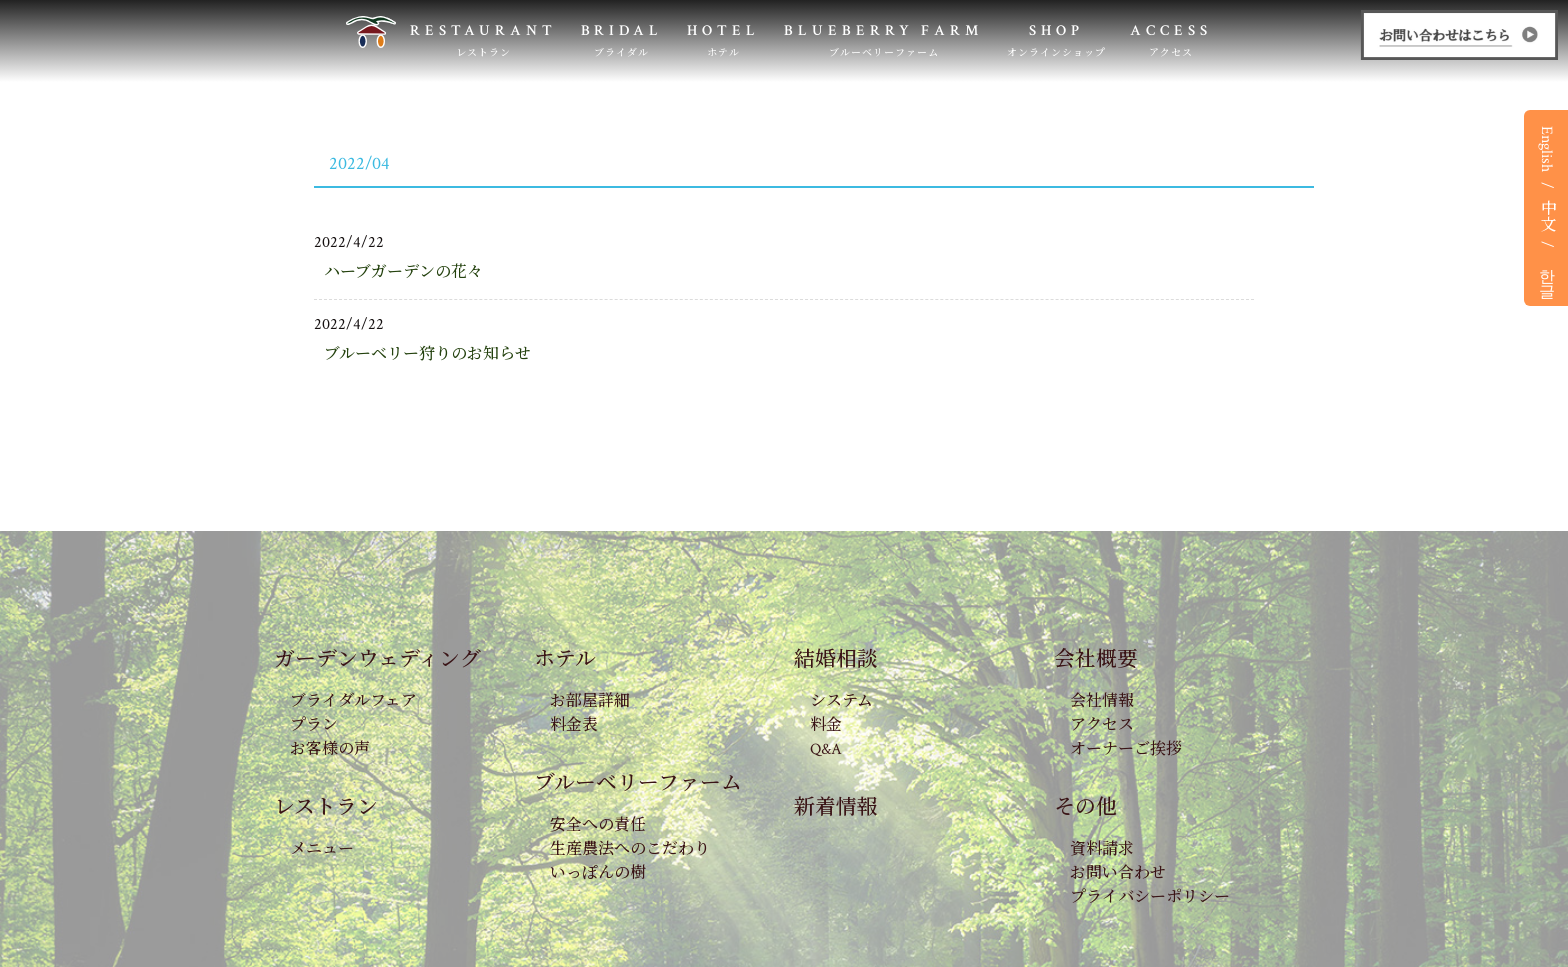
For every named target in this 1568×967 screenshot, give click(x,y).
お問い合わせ (1118, 873)
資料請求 (1102, 849)
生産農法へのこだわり (630, 849)
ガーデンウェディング (377, 659)
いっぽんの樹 (598, 873)
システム (841, 701)
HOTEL (723, 40)
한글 (1546, 274)
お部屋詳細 (590, 701)
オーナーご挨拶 (1126, 749)
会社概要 (1096, 659)
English (1546, 149)
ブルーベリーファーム (638, 783)
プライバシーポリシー (1150, 897)
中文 (1546, 215)
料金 (826, 725)
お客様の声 (330, 749)
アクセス (1102, 725)
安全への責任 (598, 825)
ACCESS (1171, 40)
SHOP (1056, 40)
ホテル (565, 659)
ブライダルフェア (353, 701)
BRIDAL (622, 40)
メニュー (322, 849)
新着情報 (836, 807)
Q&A (826, 749)
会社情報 (1102, 701)
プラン (314, 725)
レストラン (326, 807)
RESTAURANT (483, 40)
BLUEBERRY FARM (883, 40)
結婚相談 (836, 659)
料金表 (574, 725)
